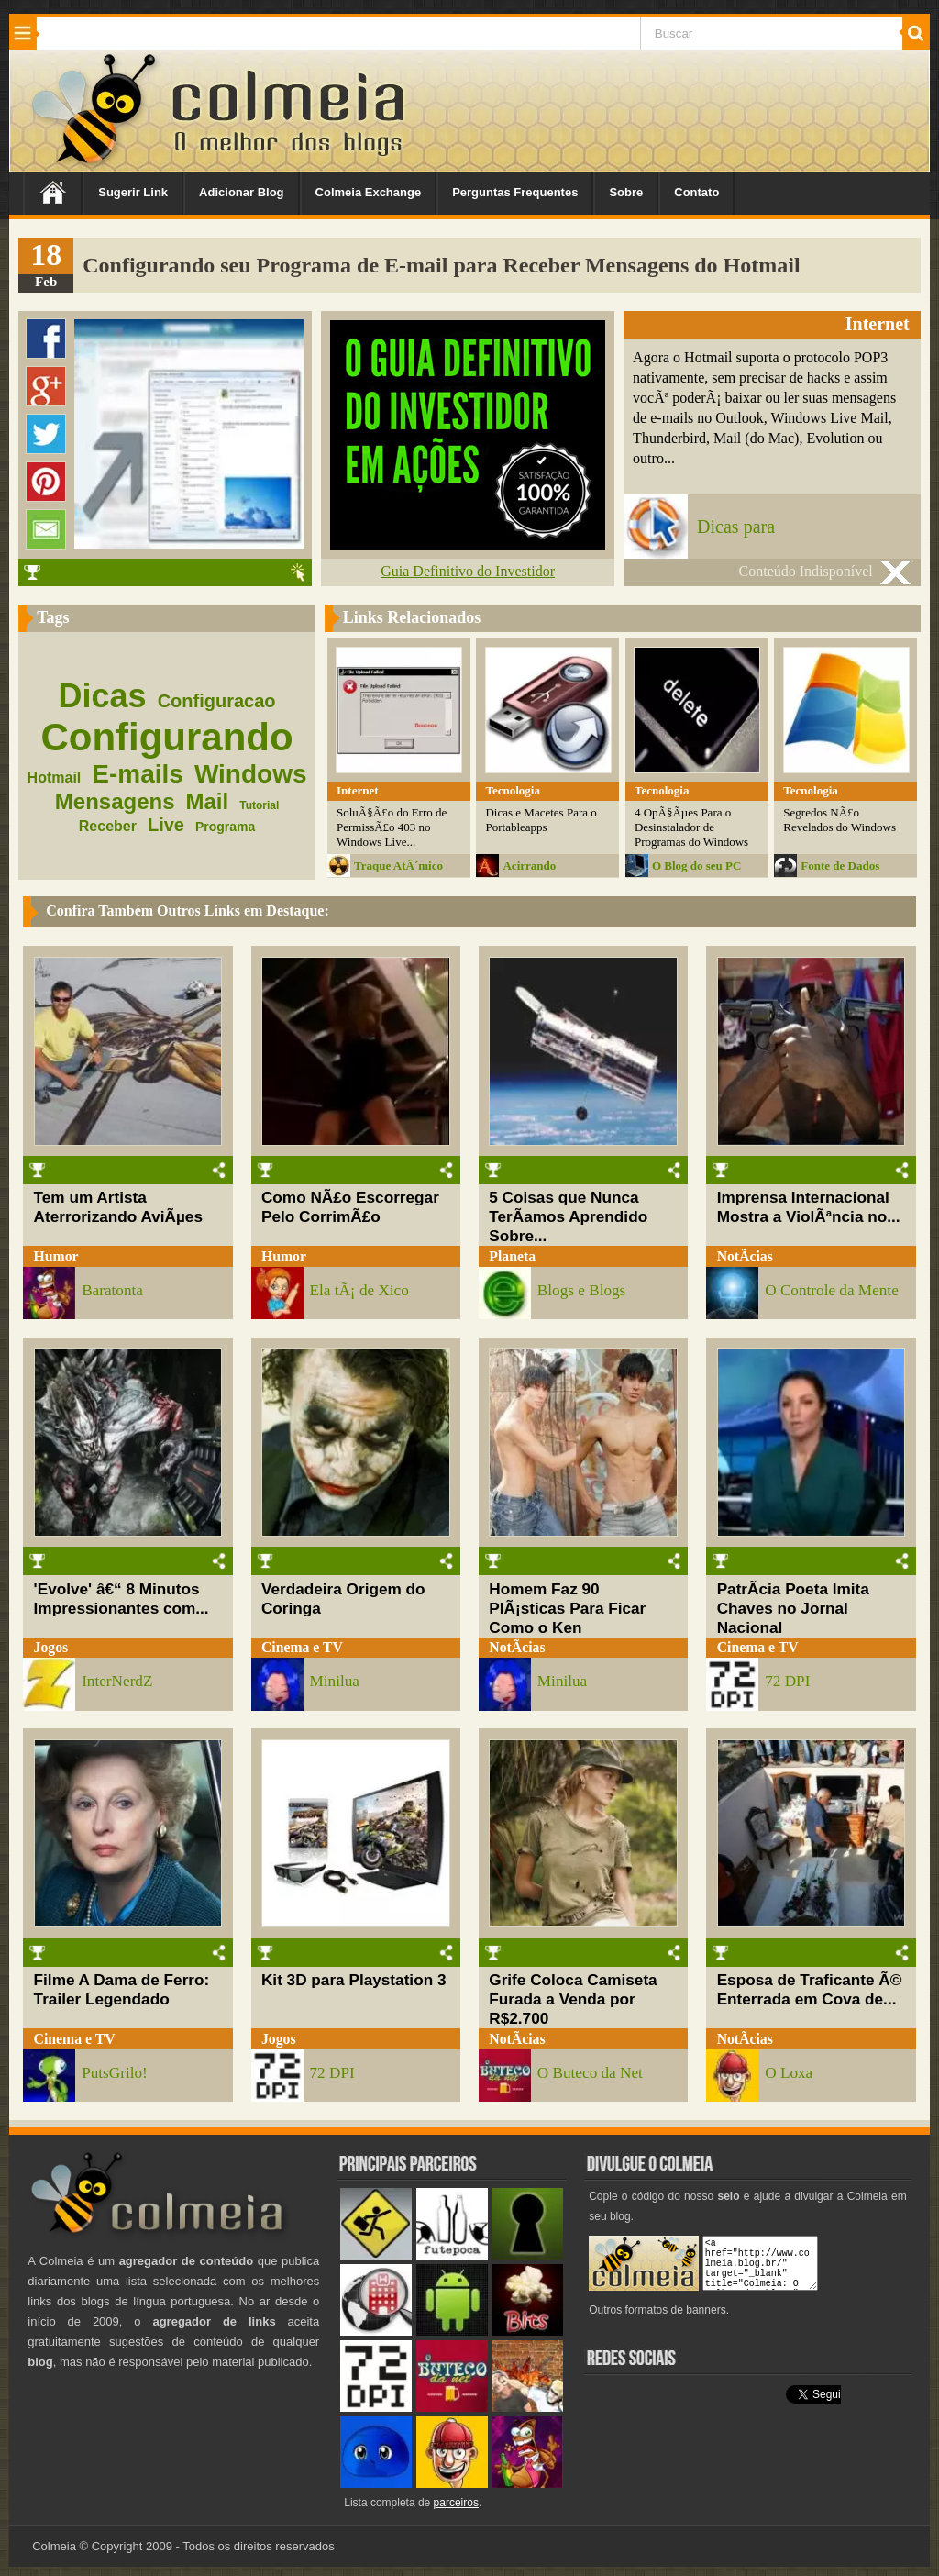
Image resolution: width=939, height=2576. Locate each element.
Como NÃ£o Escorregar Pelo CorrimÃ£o (350, 1207)
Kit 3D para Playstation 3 (354, 1980)
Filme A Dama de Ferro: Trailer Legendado (122, 1989)
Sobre (626, 192)
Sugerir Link (133, 192)
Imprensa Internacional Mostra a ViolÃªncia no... (808, 1207)
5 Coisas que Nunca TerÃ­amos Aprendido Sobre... (568, 1216)
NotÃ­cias (745, 1256)
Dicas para (736, 526)
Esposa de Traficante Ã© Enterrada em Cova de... (809, 1989)
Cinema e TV (302, 1647)
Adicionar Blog (241, 192)
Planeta (512, 1256)
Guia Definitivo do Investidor (468, 571)
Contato (696, 192)
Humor (56, 1256)
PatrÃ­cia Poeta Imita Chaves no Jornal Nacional (793, 1608)
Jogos (51, 1647)
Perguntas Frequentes (515, 192)
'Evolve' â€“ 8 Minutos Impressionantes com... (121, 1598)
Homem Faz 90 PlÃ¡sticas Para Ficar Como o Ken (567, 1608)
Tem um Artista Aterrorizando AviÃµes (118, 1207)
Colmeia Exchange (368, 192)
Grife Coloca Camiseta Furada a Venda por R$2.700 (573, 1999)
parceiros (456, 2502)
